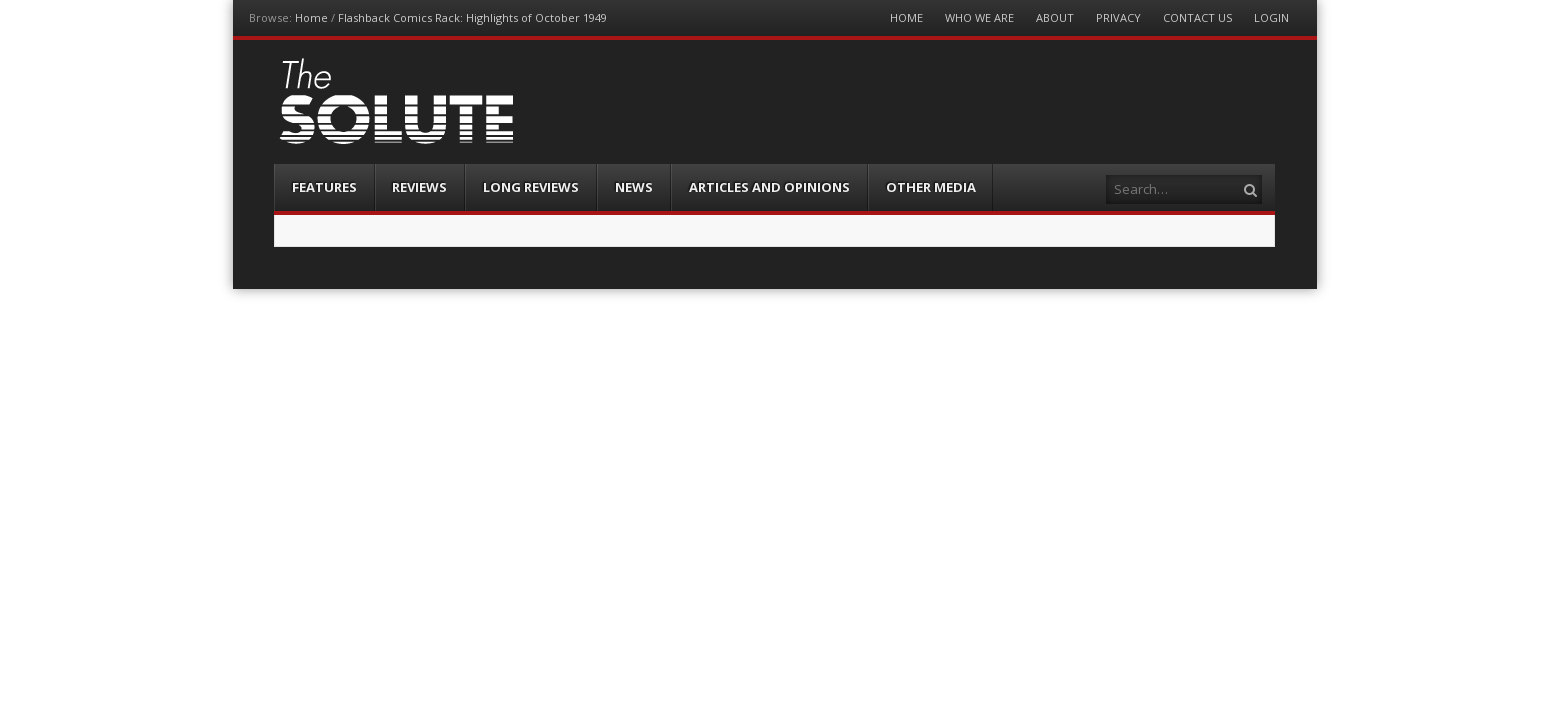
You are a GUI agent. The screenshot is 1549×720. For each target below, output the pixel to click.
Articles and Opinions (769, 187)
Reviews (419, 187)
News (634, 187)
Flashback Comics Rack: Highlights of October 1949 (472, 17)
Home (311, 17)
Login (1271, 17)
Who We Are (979, 17)
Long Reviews (531, 187)
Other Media (931, 187)
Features (324, 187)
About (1055, 17)
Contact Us (1197, 17)
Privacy (1118, 17)
